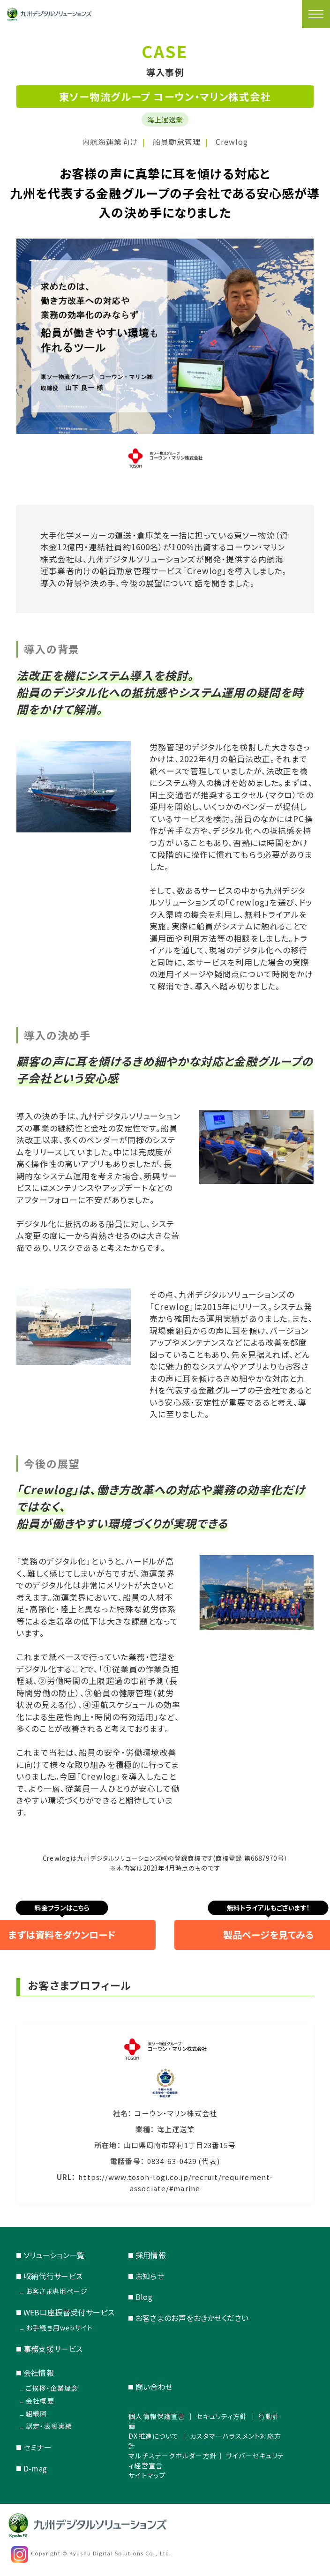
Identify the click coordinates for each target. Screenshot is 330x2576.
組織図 (36, 2413)
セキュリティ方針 (222, 2416)
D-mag (35, 2468)
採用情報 (150, 2255)
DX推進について (153, 2436)
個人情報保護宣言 (156, 2416)
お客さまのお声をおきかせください (192, 2317)
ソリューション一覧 (54, 2255)
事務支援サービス (53, 2348)
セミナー (37, 2447)
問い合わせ (154, 2386)
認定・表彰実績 (49, 2426)
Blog (143, 2296)
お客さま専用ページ (57, 2291)
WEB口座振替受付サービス (69, 2312)
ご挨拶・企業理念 (52, 2388)
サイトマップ (147, 2475)
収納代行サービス (53, 2276)
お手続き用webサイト (59, 2327)
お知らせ (149, 2276)
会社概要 (40, 2400)
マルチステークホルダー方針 (172, 2455)
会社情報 (38, 2372)
